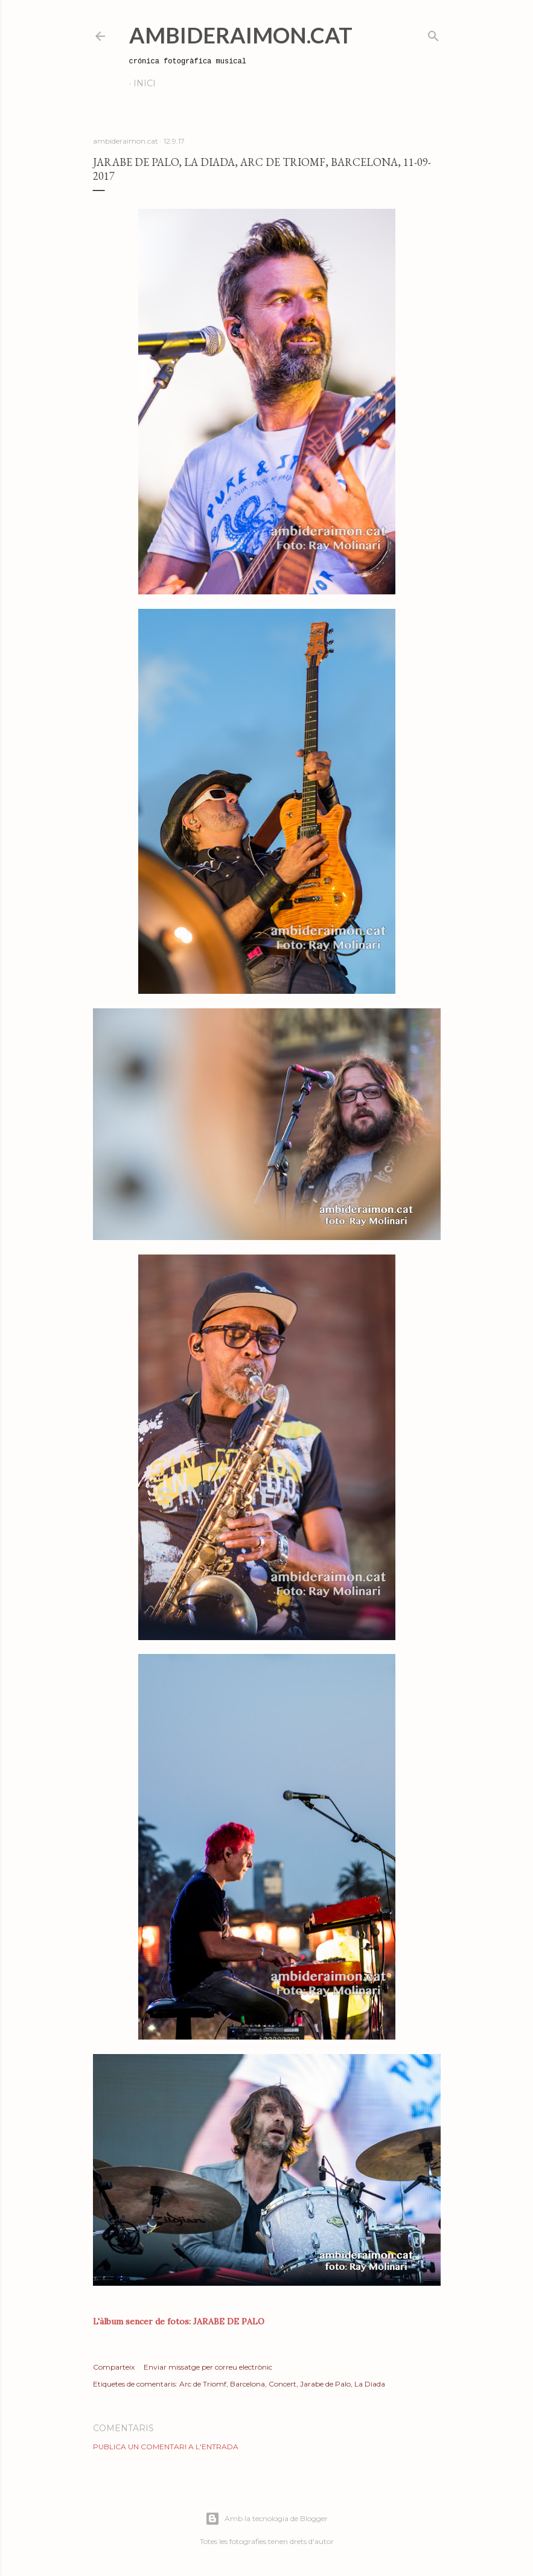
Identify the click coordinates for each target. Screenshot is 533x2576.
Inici (144, 83)
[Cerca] (433, 33)
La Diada (369, 2383)
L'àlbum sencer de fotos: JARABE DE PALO (178, 2321)
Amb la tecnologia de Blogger (266, 2518)
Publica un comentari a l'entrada (165, 2446)
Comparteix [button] (114, 2366)
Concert (282, 2383)
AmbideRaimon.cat (241, 35)
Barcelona (247, 2383)
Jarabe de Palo (325, 2383)
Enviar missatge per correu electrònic (208, 2366)
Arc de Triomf (202, 2383)
